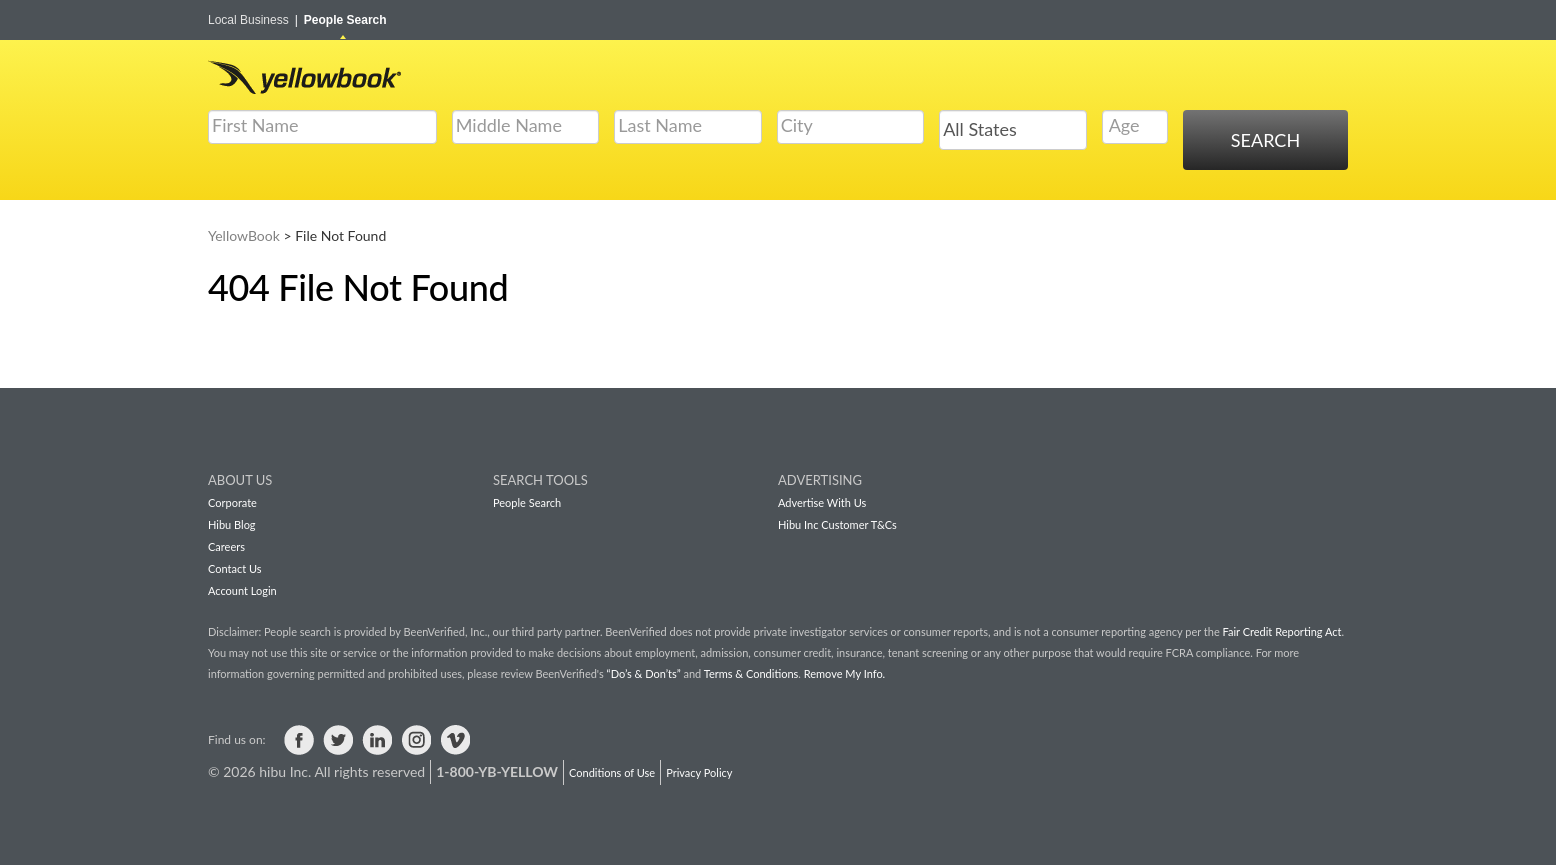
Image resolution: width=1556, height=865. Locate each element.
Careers (226, 546)
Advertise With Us (822, 502)
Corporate (232, 502)
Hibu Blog (232, 524)
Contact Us (235, 568)
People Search (345, 20)
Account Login (242, 590)
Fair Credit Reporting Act (1282, 631)
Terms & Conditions (751, 673)
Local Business (253, 20)
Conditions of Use (612, 772)
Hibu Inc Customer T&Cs (837, 524)
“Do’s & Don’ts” (644, 673)
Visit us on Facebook (299, 740)
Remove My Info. (844, 673)
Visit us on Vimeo (455, 740)
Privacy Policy (699, 772)
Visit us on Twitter (338, 740)
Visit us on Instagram (416, 740)
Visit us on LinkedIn (377, 740)
